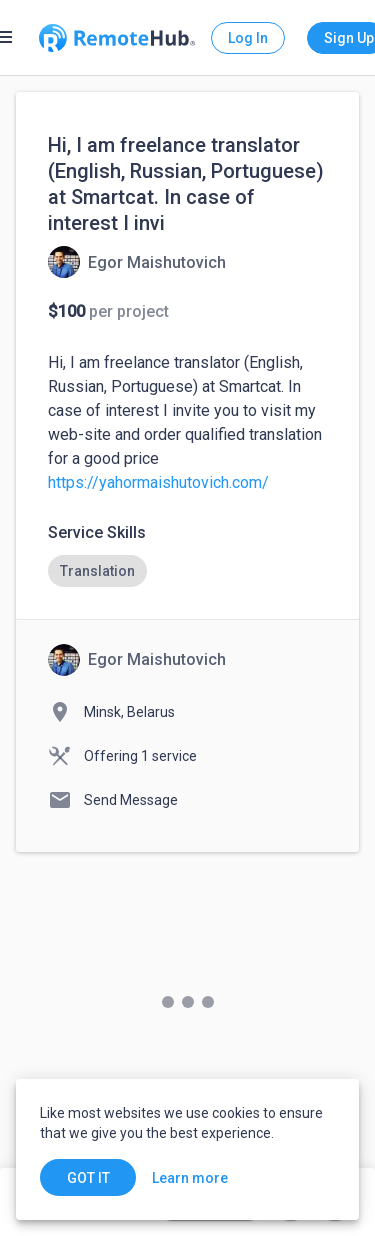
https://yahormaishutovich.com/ (158, 482)
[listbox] (187, 571)
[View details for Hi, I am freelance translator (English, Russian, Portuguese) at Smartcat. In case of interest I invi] (137, 262)
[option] (97, 571)
